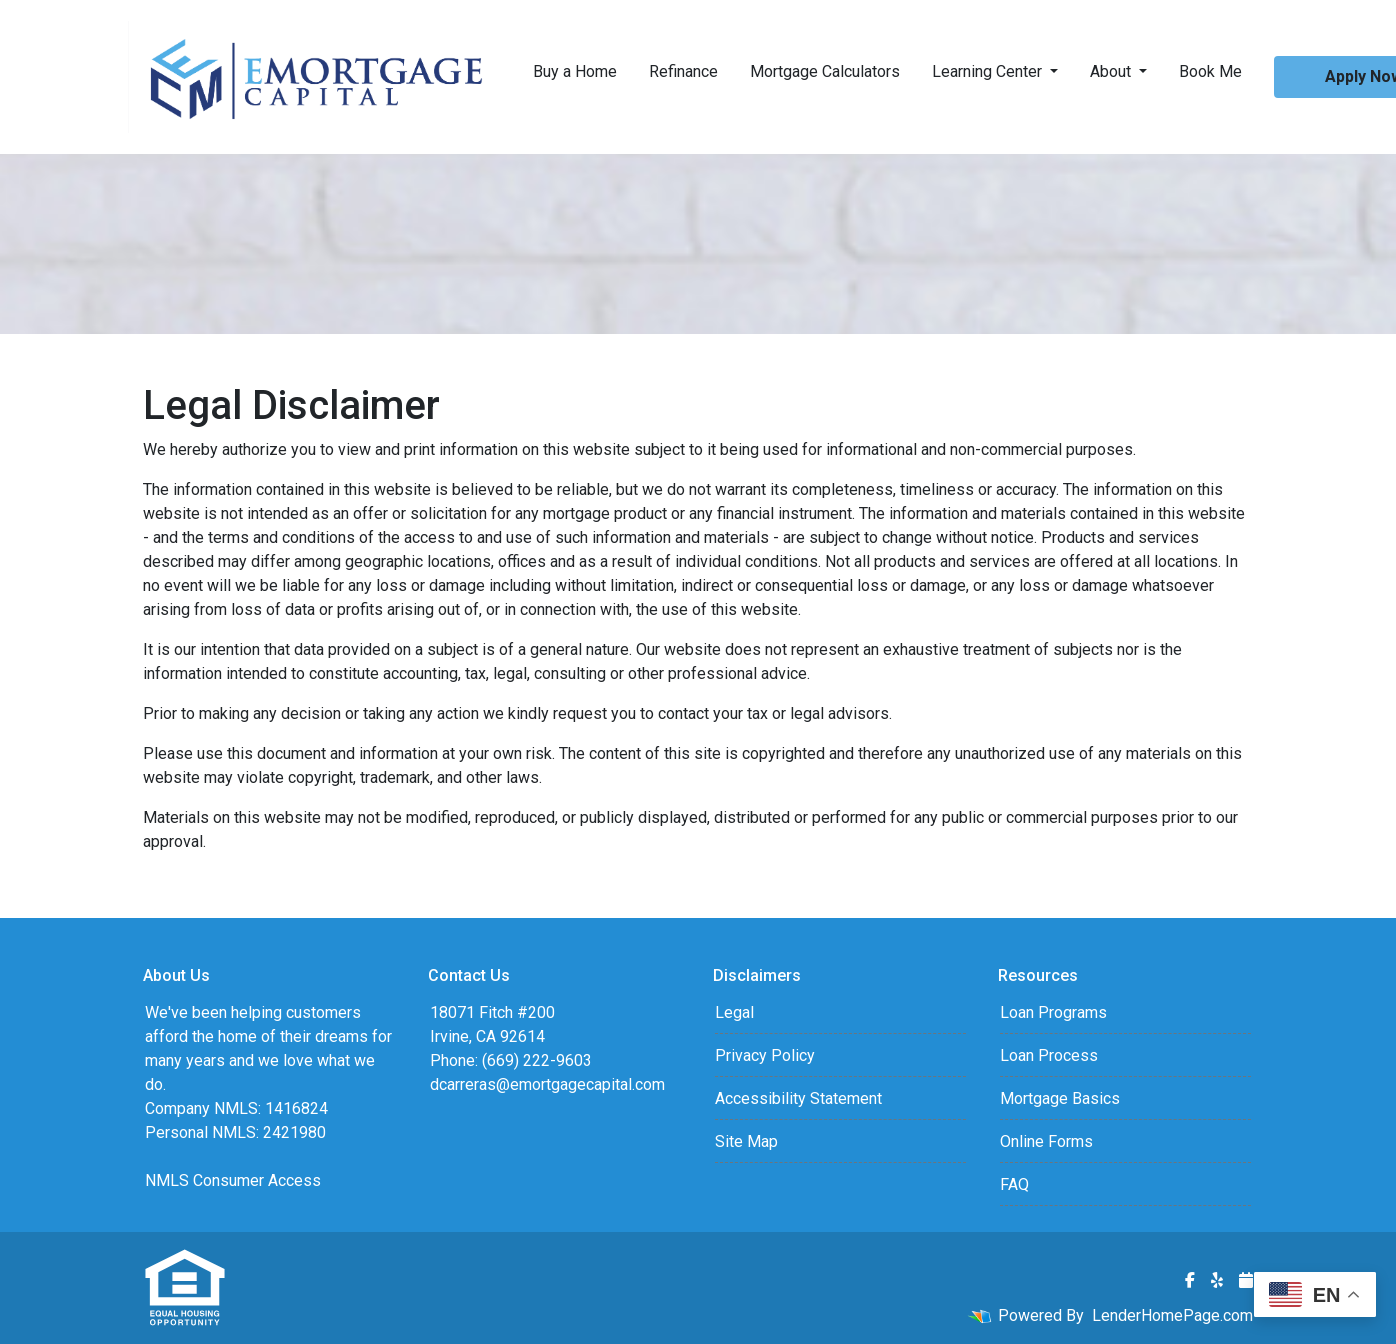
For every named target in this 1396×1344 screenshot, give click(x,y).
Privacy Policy (765, 1055)
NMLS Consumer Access (233, 1180)
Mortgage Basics (1060, 1098)
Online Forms (1046, 1141)
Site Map (746, 1141)
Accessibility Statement (798, 1098)
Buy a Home (575, 71)
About (1112, 71)
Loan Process (1049, 1055)
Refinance (683, 71)
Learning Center (989, 71)
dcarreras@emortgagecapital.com (547, 1084)
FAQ (1014, 1184)
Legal (734, 1012)
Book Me (1210, 71)
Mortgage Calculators (825, 71)
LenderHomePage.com (1172, 1315)
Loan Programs (1053, 1012)
